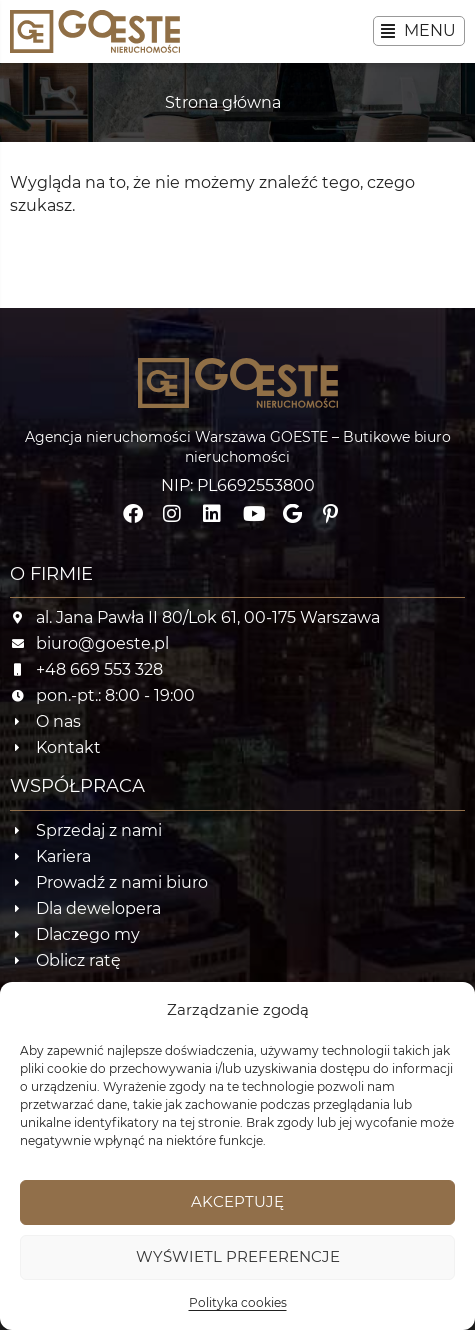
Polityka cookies (238, 1302)
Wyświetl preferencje (238, 1256)
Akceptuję (237, 1201)
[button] (419, 31)
